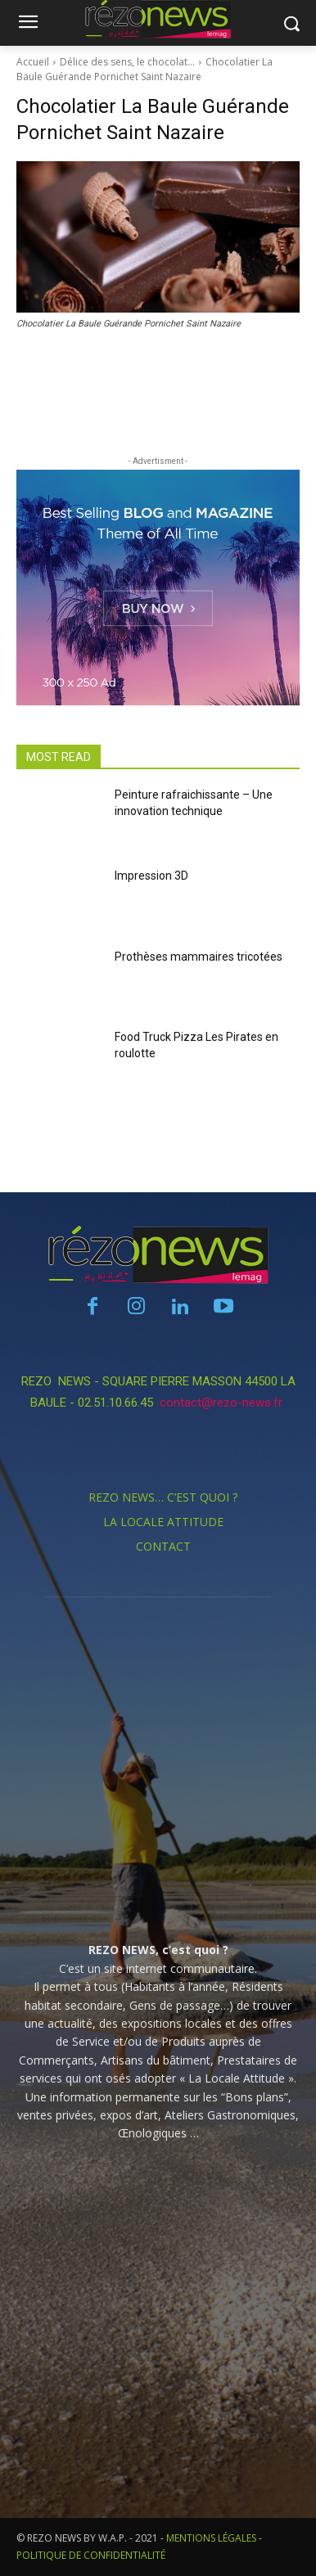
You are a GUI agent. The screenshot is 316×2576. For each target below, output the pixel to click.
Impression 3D (151, 875)
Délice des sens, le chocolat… (127, 62)
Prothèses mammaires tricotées (198, 956)
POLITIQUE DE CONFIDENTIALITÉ (90, 2555)
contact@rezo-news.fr (223, 1402)
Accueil (32, 62)
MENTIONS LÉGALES (211, 2538)
